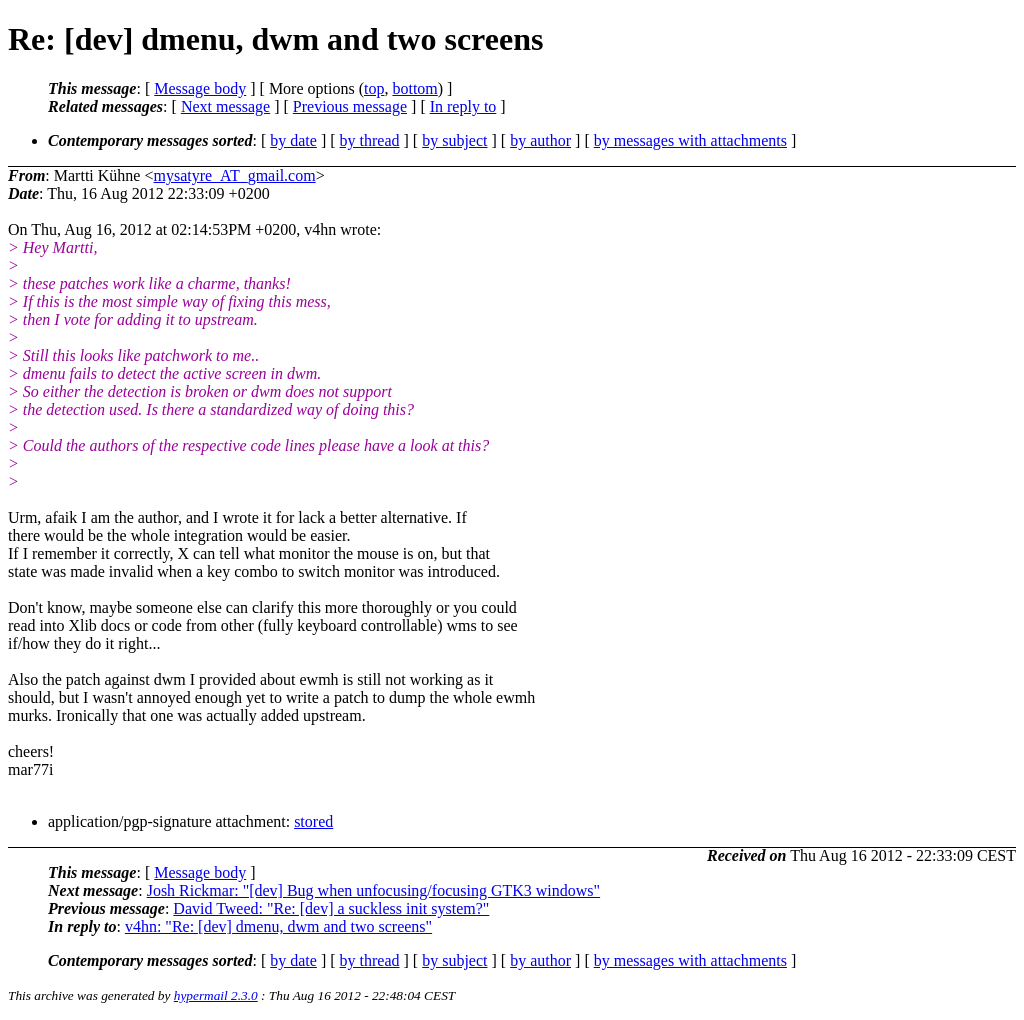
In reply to (463, 106)
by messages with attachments (690, 140)
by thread (370, 140)
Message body (200, 88)
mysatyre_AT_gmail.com (234, 175)
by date (293, 140)
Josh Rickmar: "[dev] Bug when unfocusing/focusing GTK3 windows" (373, 890)
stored (313, 821)
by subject (454, 140)
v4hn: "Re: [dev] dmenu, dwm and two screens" (278, 926)
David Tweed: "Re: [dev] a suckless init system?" (331, 908)
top (374, 88)
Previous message (350, 106)
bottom (414, 88)
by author (540, 140)
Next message (225, 106)
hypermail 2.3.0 (216, 995)
